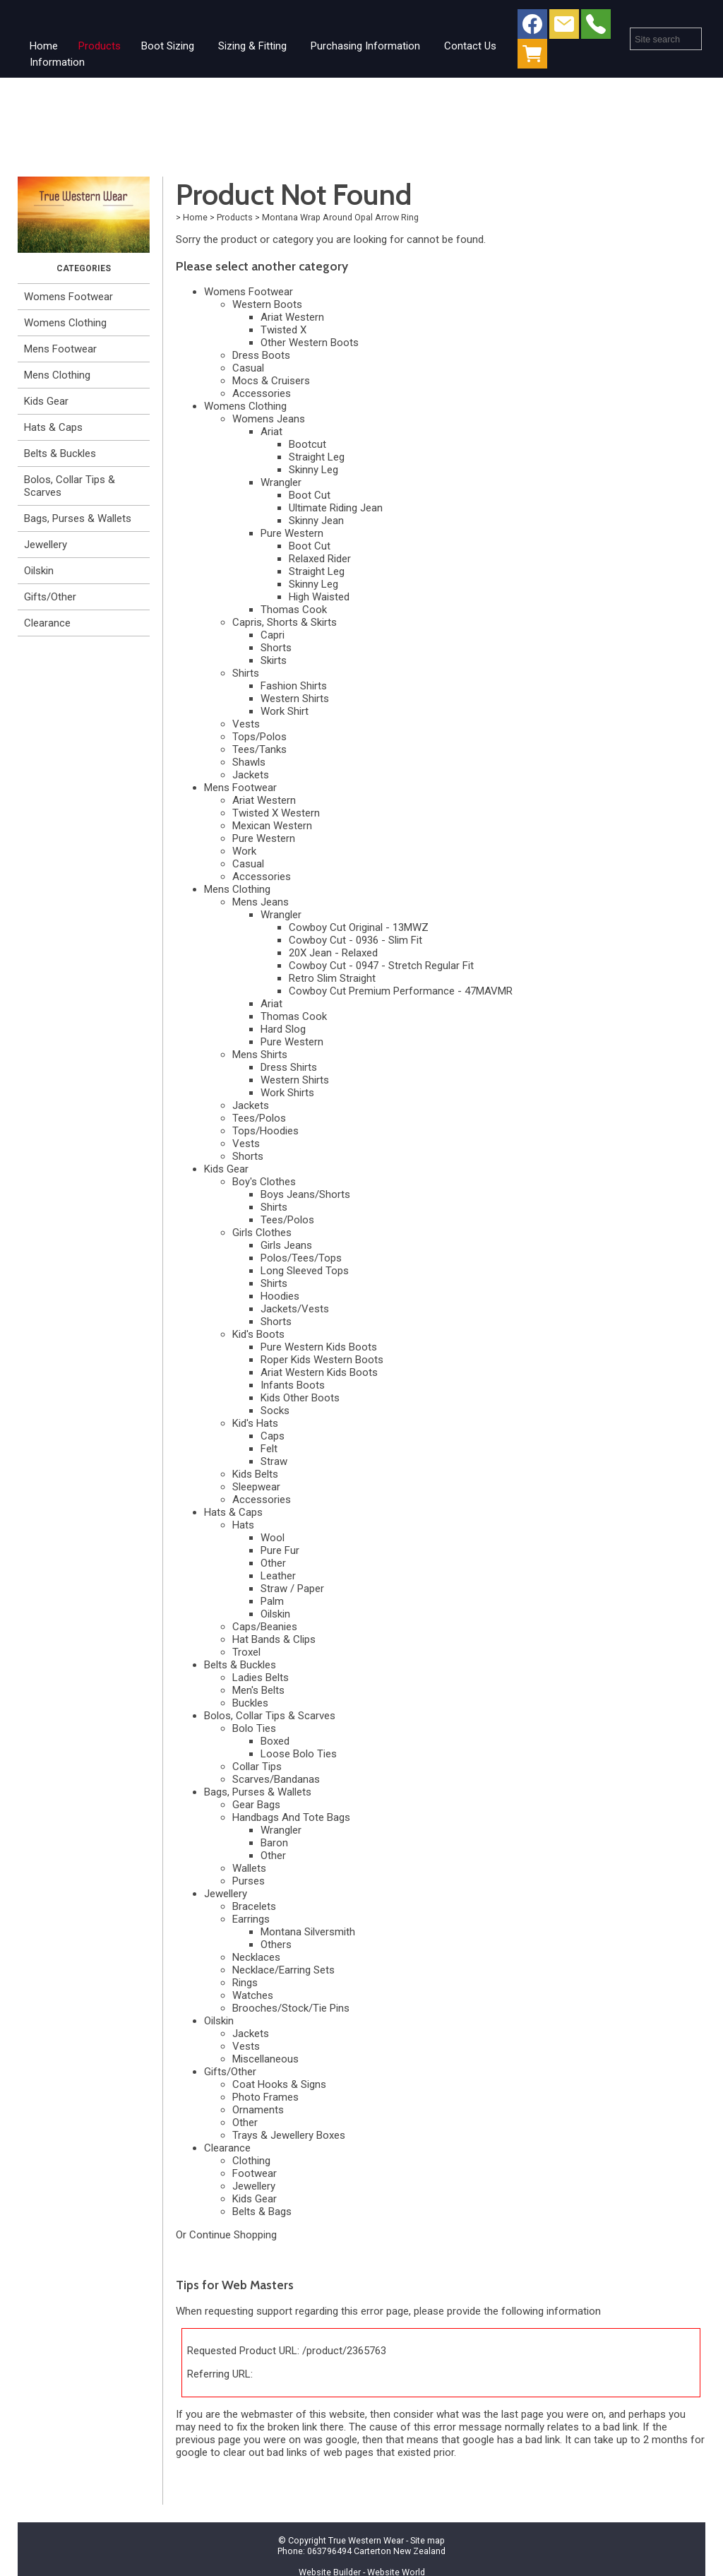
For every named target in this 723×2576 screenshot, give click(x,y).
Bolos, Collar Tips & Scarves (69, 486)
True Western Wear (366, 2540)
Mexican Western (272, 825)
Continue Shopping (233, 2234)
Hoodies (280, 1296)
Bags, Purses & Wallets (77, 518)
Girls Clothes (262, 1232)
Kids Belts (255, 1474)
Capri (273, 635)
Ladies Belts (260, 1677)
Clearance (47, 623)
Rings (245, 1982)
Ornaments (258, 2109)
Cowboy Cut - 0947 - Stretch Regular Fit (381, 965)
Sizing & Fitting (252, 46)
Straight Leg (317, 457)
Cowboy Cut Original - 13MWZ (359, 927)
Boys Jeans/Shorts (305, 1194)
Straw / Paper (292, 1588)
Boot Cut (309, 495)
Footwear (254, 2173)
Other (273, 1563)
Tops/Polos (259, 736)
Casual (248, 368)
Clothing (251, 2160)
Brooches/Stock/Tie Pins (290, 2008)
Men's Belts (258, 1690)
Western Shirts (295, 698)
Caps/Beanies (264, 1626)
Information (57, 62)
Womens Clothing (65, 322)
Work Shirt (285, 711)
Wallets (249, 1868)
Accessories (261, 393)
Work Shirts (287, 1092)
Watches (252, 1995)
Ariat (271, 431)
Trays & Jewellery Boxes (288, 2135)
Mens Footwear (60, 349)
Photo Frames (265, 2097)
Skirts (274, 660)
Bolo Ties (254, 1728)
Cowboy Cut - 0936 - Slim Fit (355, 940)
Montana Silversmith (308, 1931)
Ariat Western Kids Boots (319, 1372)
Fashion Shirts (294, 685)
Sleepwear (256, 1486)
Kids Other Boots (300, 1397)
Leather (278, 1575)
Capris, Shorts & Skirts (284, 622)
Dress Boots (261, 355)
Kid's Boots (258, 1334)
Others (276, 1944)
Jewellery (45, 544)
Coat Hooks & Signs (279, 2084)
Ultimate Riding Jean (336, 507)
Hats (243, 1525)
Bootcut (307, 444)
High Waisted (319, 596)
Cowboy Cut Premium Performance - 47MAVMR (401, 991)
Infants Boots (293, 1385)
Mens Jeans (260, 902)
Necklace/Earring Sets (283, 1970)
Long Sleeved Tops (305, 1270)
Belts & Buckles (60, 453)
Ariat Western (292, 317)
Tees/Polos (259, 1118)
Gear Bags (256, 1804)
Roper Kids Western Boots (322, 1359)
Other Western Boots (310, 342)
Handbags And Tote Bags (291, 1817)
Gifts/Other (50, 596)
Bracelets (254, 1906)
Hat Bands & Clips (274, 1639)
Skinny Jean (316, 520)
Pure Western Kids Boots (319, 1347)
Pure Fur (280, 1550)
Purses (248, 1881)
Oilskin (39, 570)
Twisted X (283, 330)
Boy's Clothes (264, 1181)
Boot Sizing (167, 46)
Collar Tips (257, 1766)
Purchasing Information (365, 46)
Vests (246, 724)
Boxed (275, 1741)
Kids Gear (46, 401)
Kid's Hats (255, 1423)
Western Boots (267, 304)
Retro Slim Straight (332, 978)
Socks (275, 1410)
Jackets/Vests (295, 1308)
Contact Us (470, 46)
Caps (273, 1436)
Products (99, 46)
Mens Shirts (259, 1054)
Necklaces (256, 1957)
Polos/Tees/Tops (301, 1258)
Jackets (250, 774)
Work (244, 851)
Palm (272, 1601)
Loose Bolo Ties (299, 1753)
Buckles (250, 1703)
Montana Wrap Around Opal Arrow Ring (340, 217)
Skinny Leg (313, 469)
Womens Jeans (268, 418)
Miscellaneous (265, 2059)
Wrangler (281, 482)
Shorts (276, 647)
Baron (274, 1842)
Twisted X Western (276, 813)
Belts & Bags (262, 2211)
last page (522, 2414)
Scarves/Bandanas (276, 1779)
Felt (269, 1448)
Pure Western (292, 533)
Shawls (248, 762)
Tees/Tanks (259, 749)
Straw (274, 1461)
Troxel (246, 1652)
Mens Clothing (57, 375)
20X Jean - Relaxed (333, 952)
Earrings (251, 1919)
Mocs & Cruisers (271, 380)
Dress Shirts (289, 1067)
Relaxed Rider (320, 558)
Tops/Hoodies (265, 1130)
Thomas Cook (294, 609)
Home (44, 46)
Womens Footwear (68, 296)
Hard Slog (283, 1029)
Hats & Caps (53, 427)
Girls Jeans (286, 1245)
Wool (273, 1537)
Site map (427, 2540)
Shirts (245, 673)
